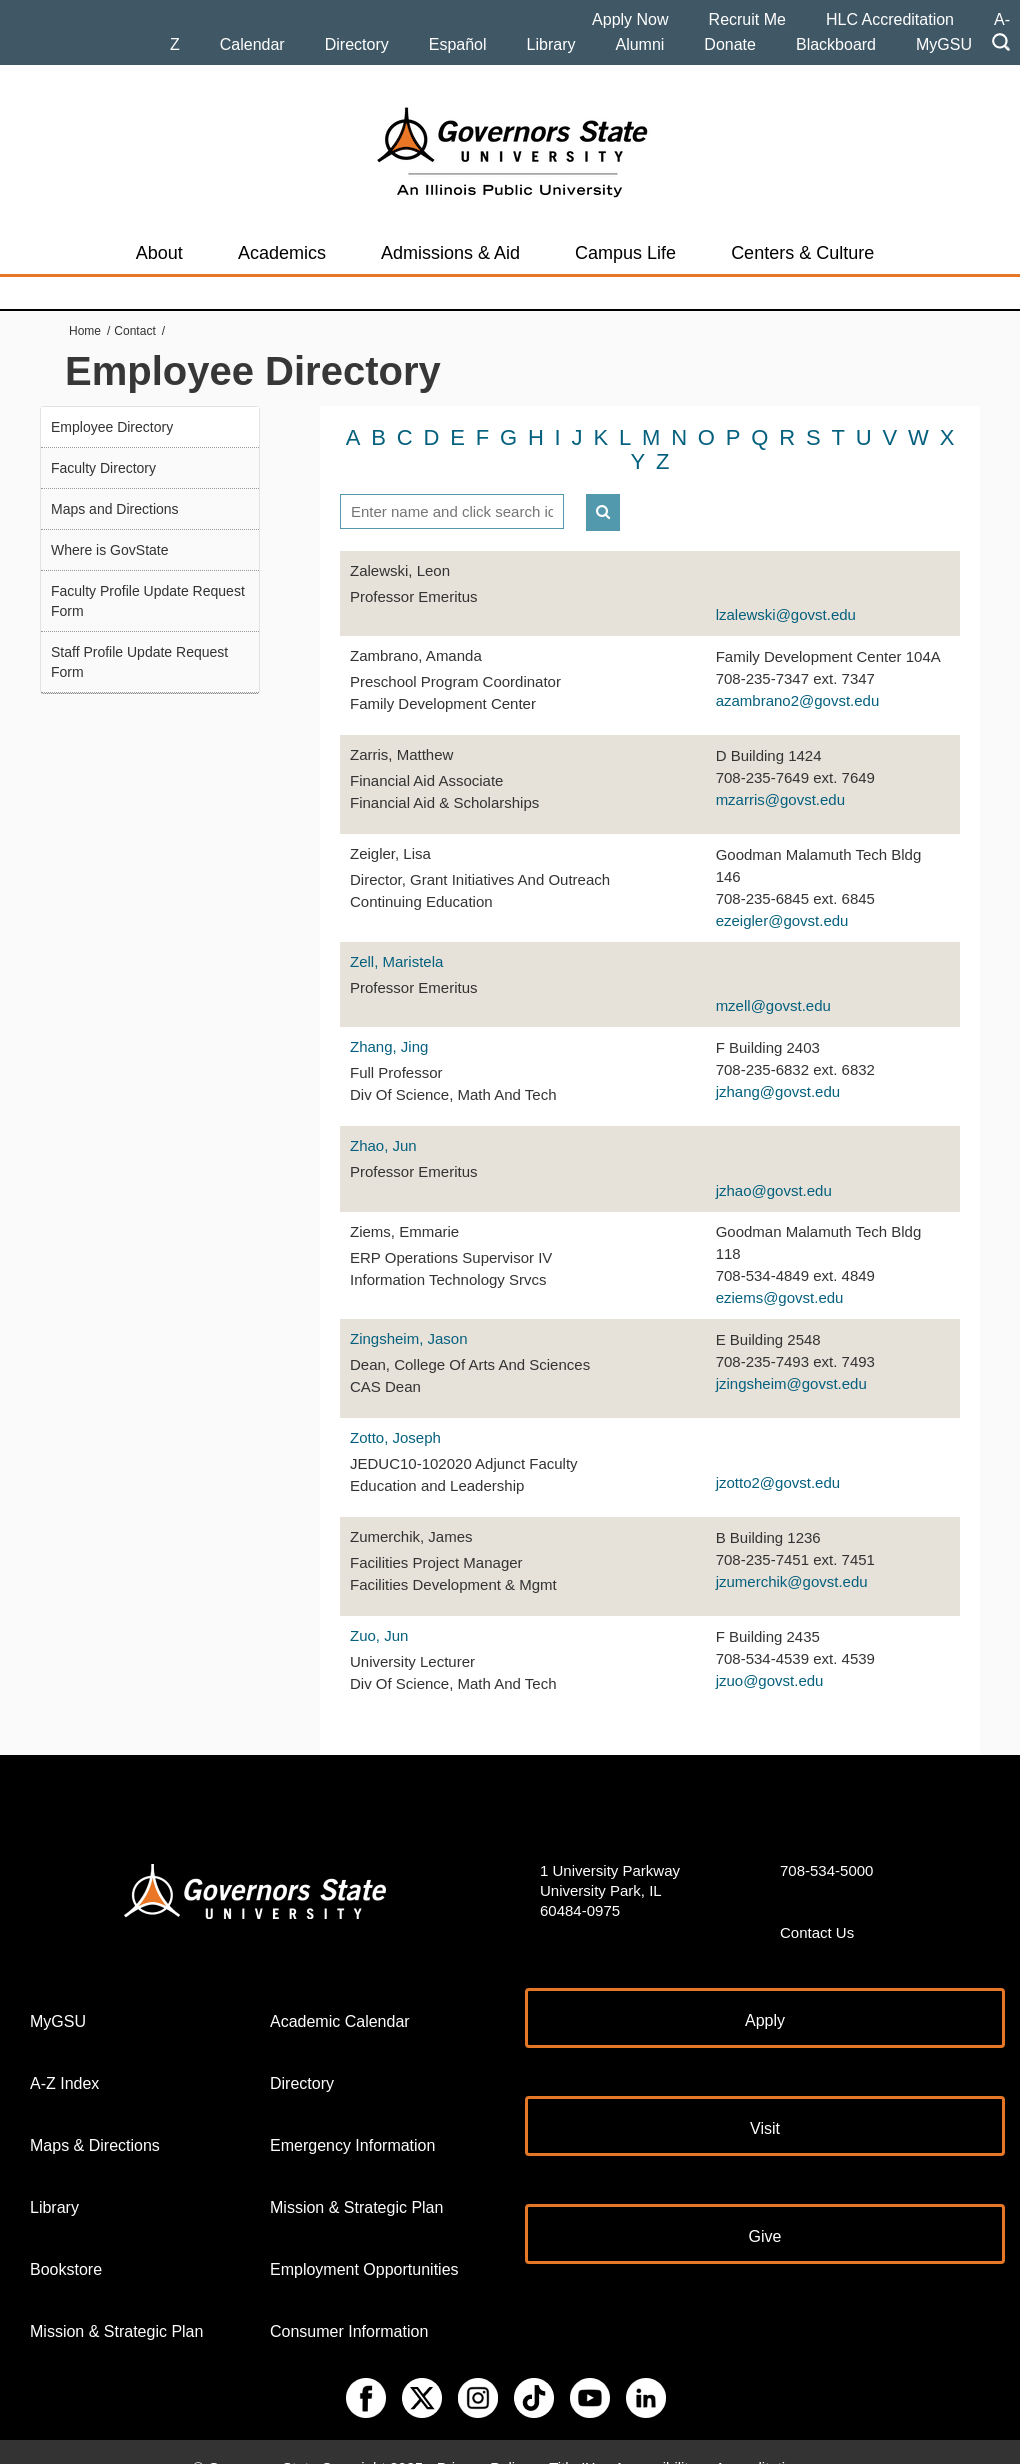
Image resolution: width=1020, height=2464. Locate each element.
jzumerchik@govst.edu (792, 1555)
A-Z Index (64, 2057)
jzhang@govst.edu (778, 1065)
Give (765, 2210)
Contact (134, 331)
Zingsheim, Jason (409, 1313)
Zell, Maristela (396, 935)
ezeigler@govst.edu (782, 894)
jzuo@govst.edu (770, 1654)
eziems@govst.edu (780, 1272)
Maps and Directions (115, 509)
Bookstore (66, 2243)
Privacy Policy (483, 2441)
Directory (357, 44)
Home (85, 331)
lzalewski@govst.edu (786, 589)
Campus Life (625, 253)
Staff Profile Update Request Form (139, 662)
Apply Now (630, 19)
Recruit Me (747, 19)
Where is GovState (110, 550)
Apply (765, 1994)
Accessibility (655, 2441)
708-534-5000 (826, 1844)
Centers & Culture (802, 253)
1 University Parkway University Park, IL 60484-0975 (610, 1864)
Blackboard (836, 44)
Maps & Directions (95, 2119)
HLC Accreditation (890, 19)
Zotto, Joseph (395, 1412)
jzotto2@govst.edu (778, 1456)
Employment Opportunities (364, 2243)
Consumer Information (349, 2305)
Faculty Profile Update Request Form (148, 601)
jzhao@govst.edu (774, 1164)
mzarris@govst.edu (780, 773)
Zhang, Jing (389, 1021)
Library (551, 44)
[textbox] (452, 485)
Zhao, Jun (383, 1120)
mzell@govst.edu (773, 980)
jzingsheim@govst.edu (791, 1357)
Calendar (252, 44)
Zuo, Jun (379, 1610)
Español (458, 44)
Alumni (639, 44)
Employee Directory (112, 427)
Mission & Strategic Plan (116, 2305)
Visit (765, 2102)
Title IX (572, 2441)
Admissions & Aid (450, 253)
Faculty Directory (103, 468)
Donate (730, 44)
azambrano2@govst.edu (798, 674)
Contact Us (817, 1906)
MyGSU (944, 44)
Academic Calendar (340, 1995)
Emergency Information (352, 2119)
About (159, 253)
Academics (282, 253)
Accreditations (762, 2441)
